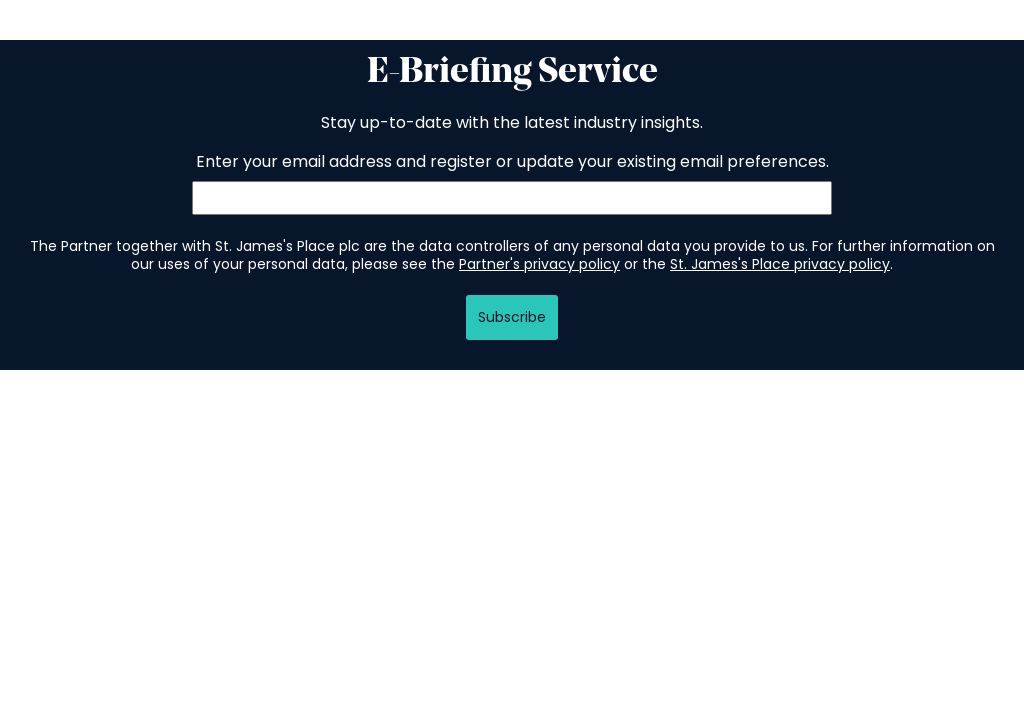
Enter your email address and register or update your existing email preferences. (512, 161)
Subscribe (512, 317)
